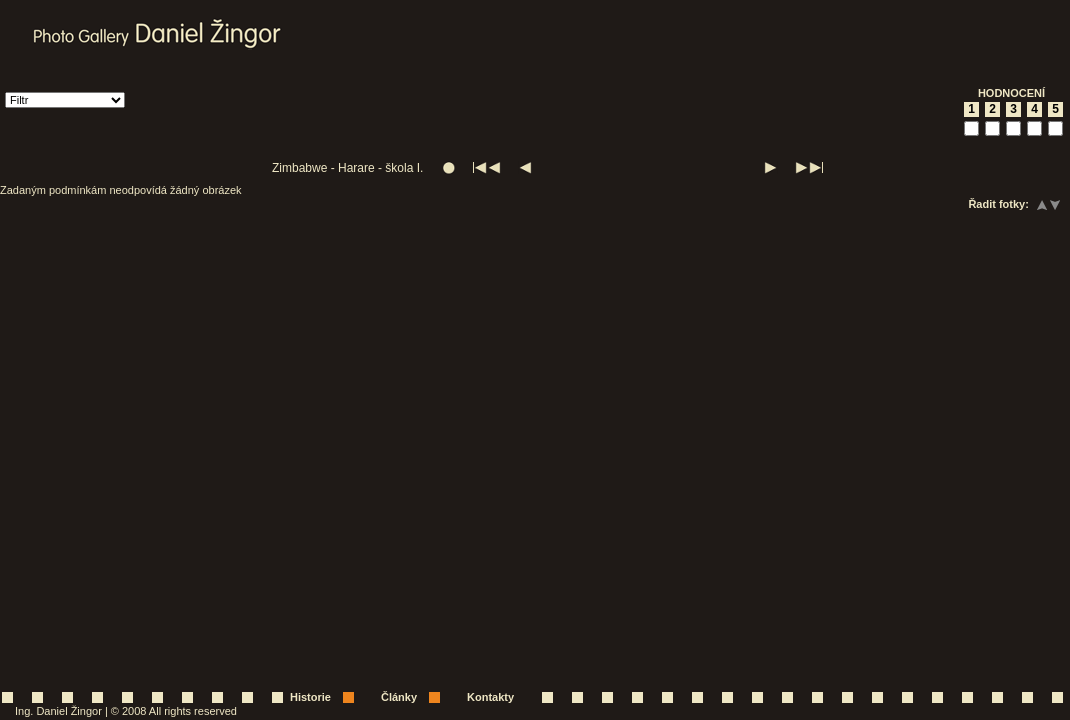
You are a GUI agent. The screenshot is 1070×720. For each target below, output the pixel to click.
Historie (310, 697)
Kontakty (490, 697)
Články (399, 697)
